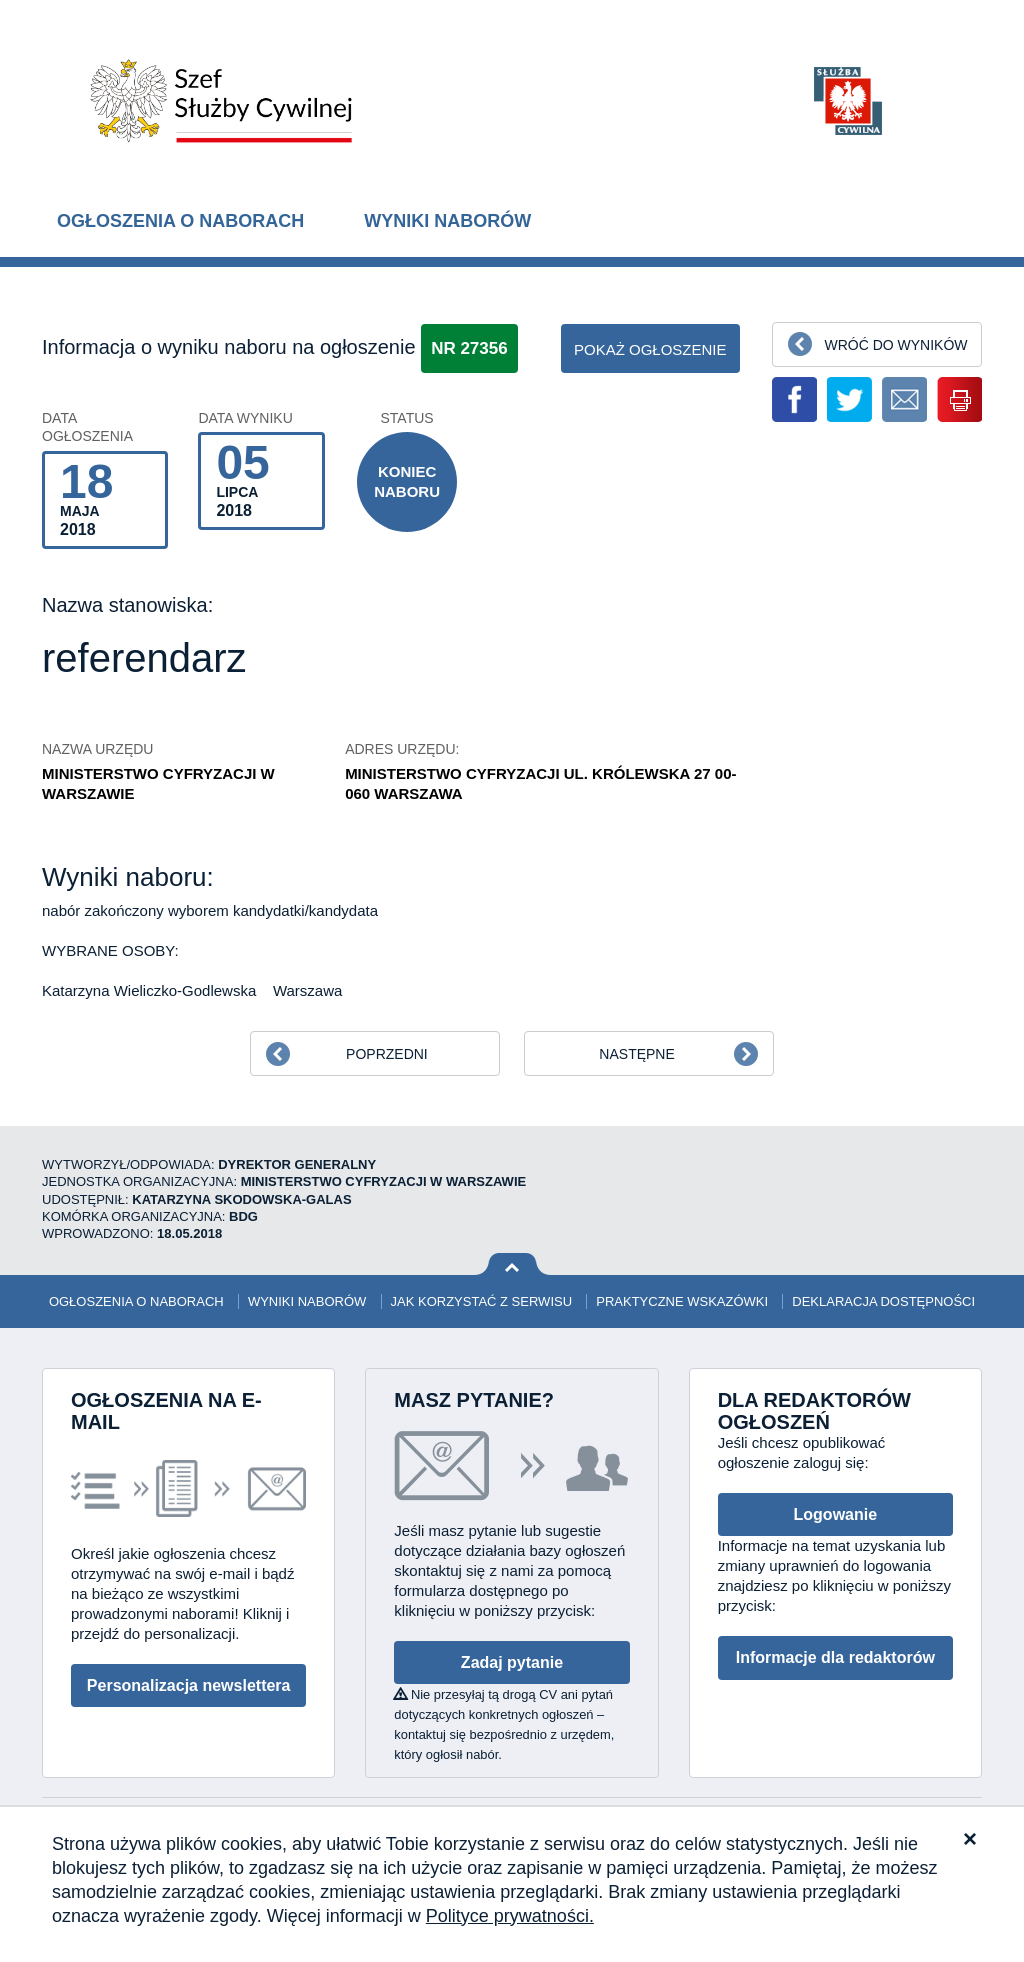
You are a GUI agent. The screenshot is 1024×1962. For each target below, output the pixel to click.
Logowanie (836, 1514)
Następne (636, 1054)
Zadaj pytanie (512, 1662)
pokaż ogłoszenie (650, 349)
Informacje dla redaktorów (835, 1657)
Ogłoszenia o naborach (180, 221)
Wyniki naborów (447, 221)
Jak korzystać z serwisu (482, 1301)
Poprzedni (387, 1054)
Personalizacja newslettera (189, 1685)
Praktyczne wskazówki (682, 1301)
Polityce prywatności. (510, 1916)
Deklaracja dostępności (883, 1301)
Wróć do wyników (895, 345)
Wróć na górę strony (512, 1264)
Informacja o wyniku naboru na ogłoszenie (229, 347)
